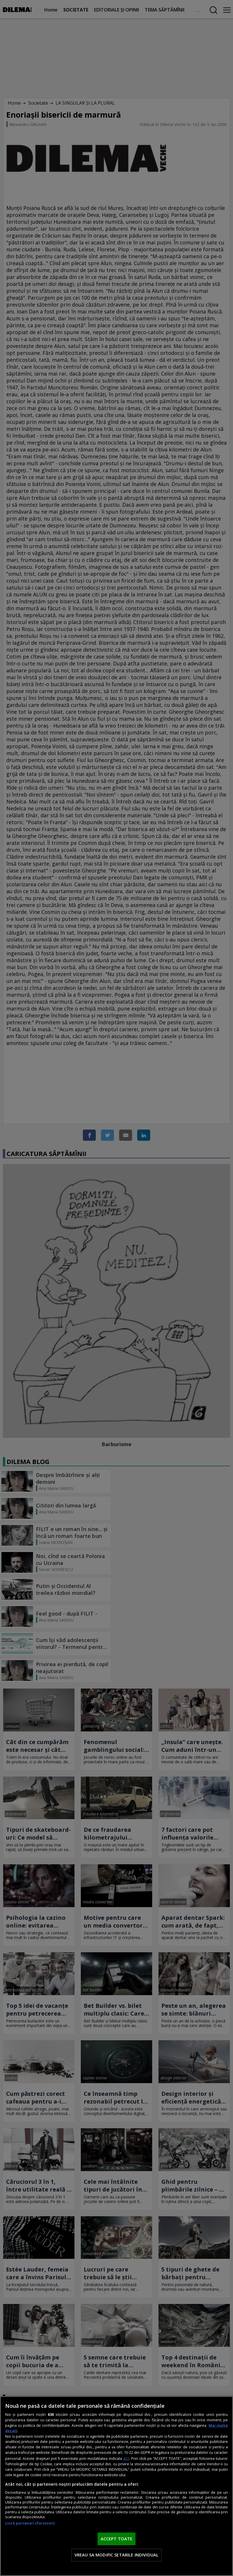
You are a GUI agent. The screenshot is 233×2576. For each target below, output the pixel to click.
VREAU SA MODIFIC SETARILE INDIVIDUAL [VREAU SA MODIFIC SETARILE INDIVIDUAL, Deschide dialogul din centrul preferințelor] (116, 2555)
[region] (116, 2486)
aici (126, 2458)
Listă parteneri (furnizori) (30, 2523)
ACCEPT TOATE (117, 2538)
